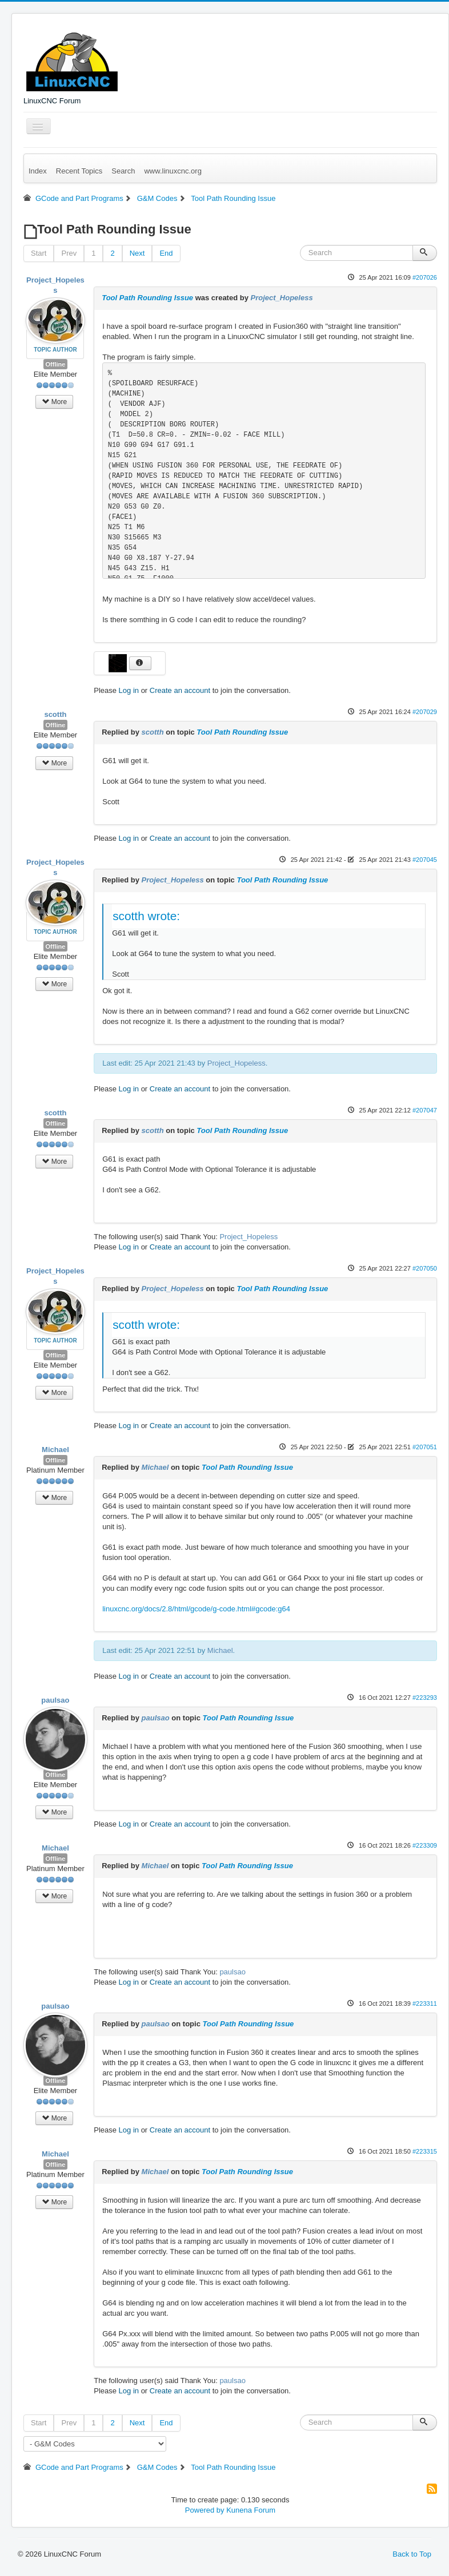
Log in (129, 690)
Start (38, 253)
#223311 (424, 2003)
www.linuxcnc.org (172, 171)
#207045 (424, 859)
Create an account (180, 690)
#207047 (424, 1110)
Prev (69, 253)
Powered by (204, 2510)
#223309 (424, 1845)
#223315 (424, 2151)
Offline (56, 364)
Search (123, 171)
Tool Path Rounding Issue (147, 297)
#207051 (424, 1447)
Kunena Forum (250, 2510)
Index (38, 171)
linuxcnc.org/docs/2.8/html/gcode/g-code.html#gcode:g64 (196, 1609)
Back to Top (411, 2554)
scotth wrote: (146, 915)
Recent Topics (79, 171)
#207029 (424, 711)
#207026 (424, 277)
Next (137, 253)
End (166, 253)
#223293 (424, 1697)
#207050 (424, 1268)
